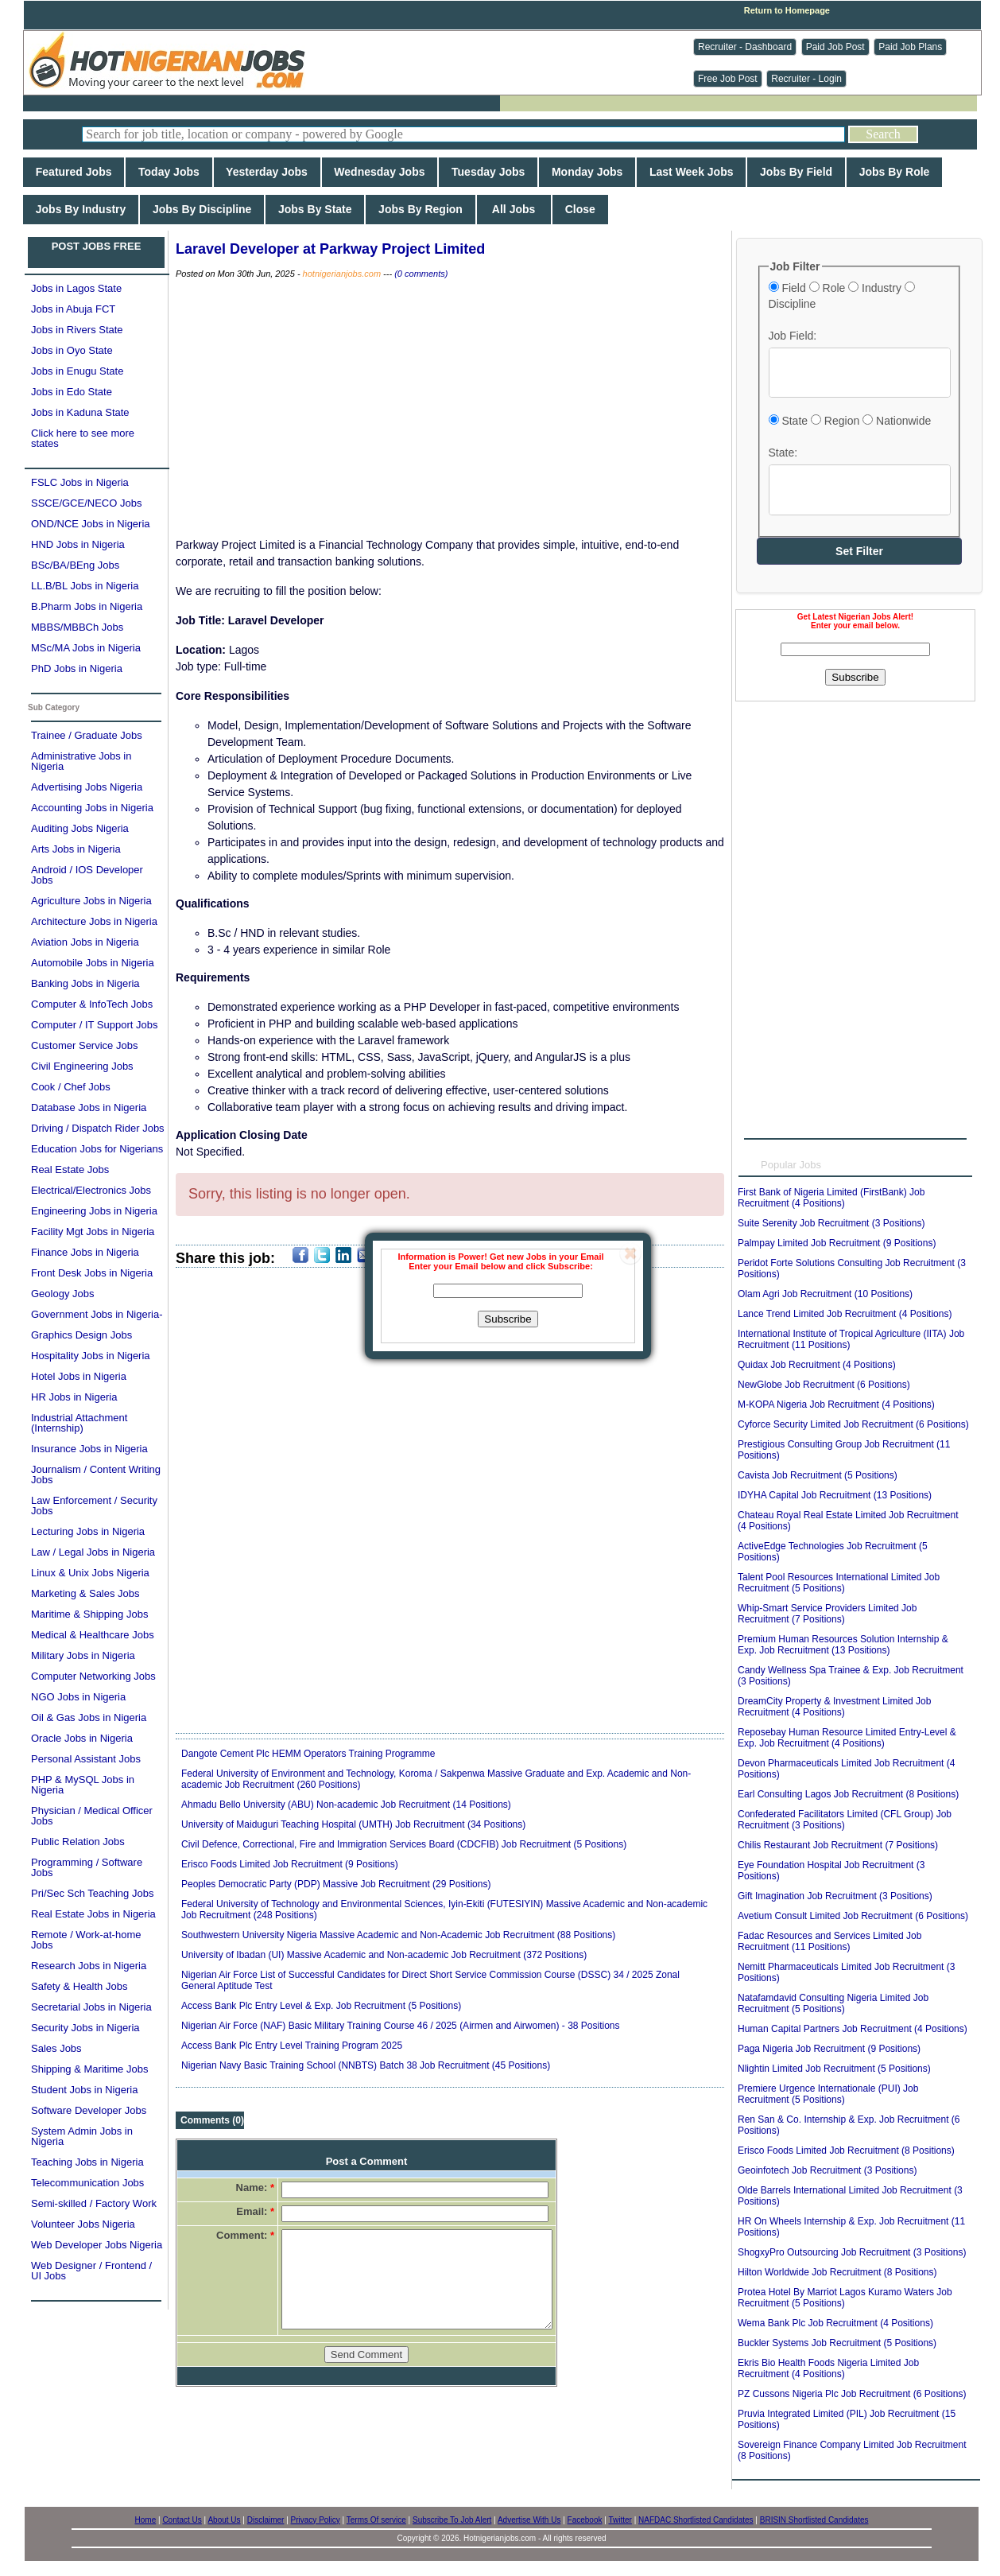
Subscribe (507, 1319)
